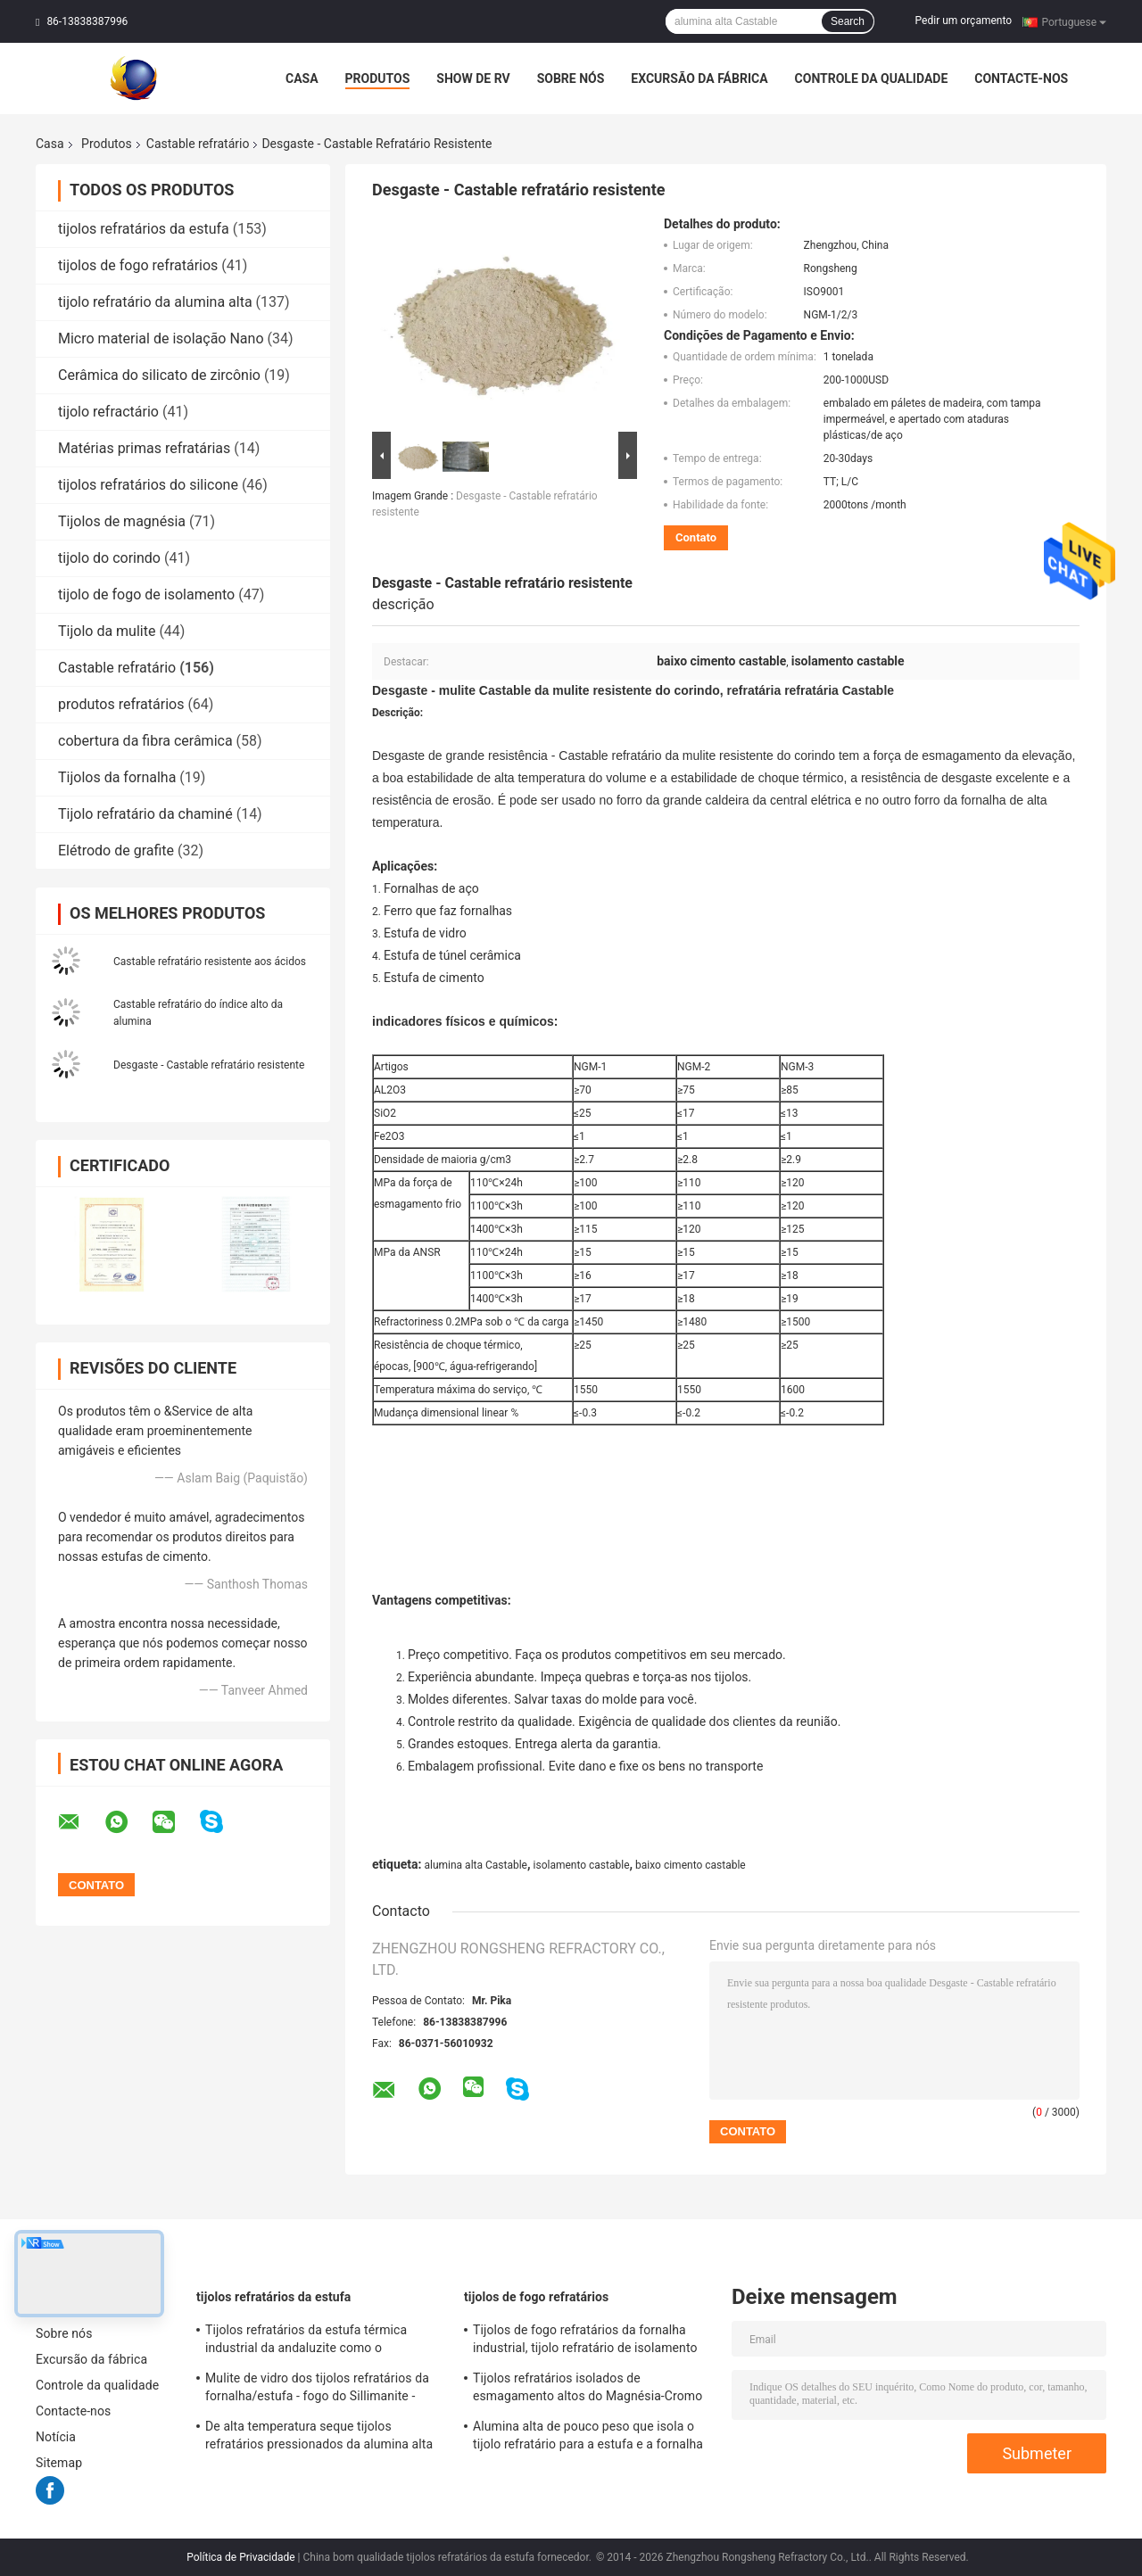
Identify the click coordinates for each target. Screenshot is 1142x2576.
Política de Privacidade (240, 2557)
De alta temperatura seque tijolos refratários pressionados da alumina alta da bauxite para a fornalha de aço (319, 2437)
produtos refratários (121, 704)
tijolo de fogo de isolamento (146, 594)
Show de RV (472, 78)
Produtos (377, 78)
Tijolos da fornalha (117, 777)
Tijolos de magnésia (122, 521)
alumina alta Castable (475, 1865)
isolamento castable (582, 1865)
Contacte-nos (1021, 78)
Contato (695, 537)
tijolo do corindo (109, 557)
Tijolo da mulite (106, 631)
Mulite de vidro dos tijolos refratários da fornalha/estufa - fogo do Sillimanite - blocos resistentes (317, 2389)
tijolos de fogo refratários (138, 265)
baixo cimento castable (690, 1865)
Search (848, 21)
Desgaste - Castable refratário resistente (208, 1065)
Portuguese (1073, 21)
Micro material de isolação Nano (161, 338)
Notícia (56, 2437)
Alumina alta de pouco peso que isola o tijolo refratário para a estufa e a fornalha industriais (588, 2437)
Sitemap (59, 2463)
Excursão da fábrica (699, 78)
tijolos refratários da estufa (143, 228)
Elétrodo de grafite (116, 850)
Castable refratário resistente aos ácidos (209, 961)
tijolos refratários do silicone (148, 484)
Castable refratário (198, 143)
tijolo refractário (108, 411)
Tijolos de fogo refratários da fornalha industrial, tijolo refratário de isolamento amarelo (585, 2341)
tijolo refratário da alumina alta (155, 301)
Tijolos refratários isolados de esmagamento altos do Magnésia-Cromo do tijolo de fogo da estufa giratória (587, 2389)
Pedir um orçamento (963, 20)
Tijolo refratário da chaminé (145, 813)
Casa (302, 78)
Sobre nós (571, 78)
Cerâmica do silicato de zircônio (159, 375)
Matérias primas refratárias (144, 448)
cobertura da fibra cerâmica (145, 740)
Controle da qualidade (871, 78)
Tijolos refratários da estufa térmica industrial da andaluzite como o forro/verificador (306, 2341)
